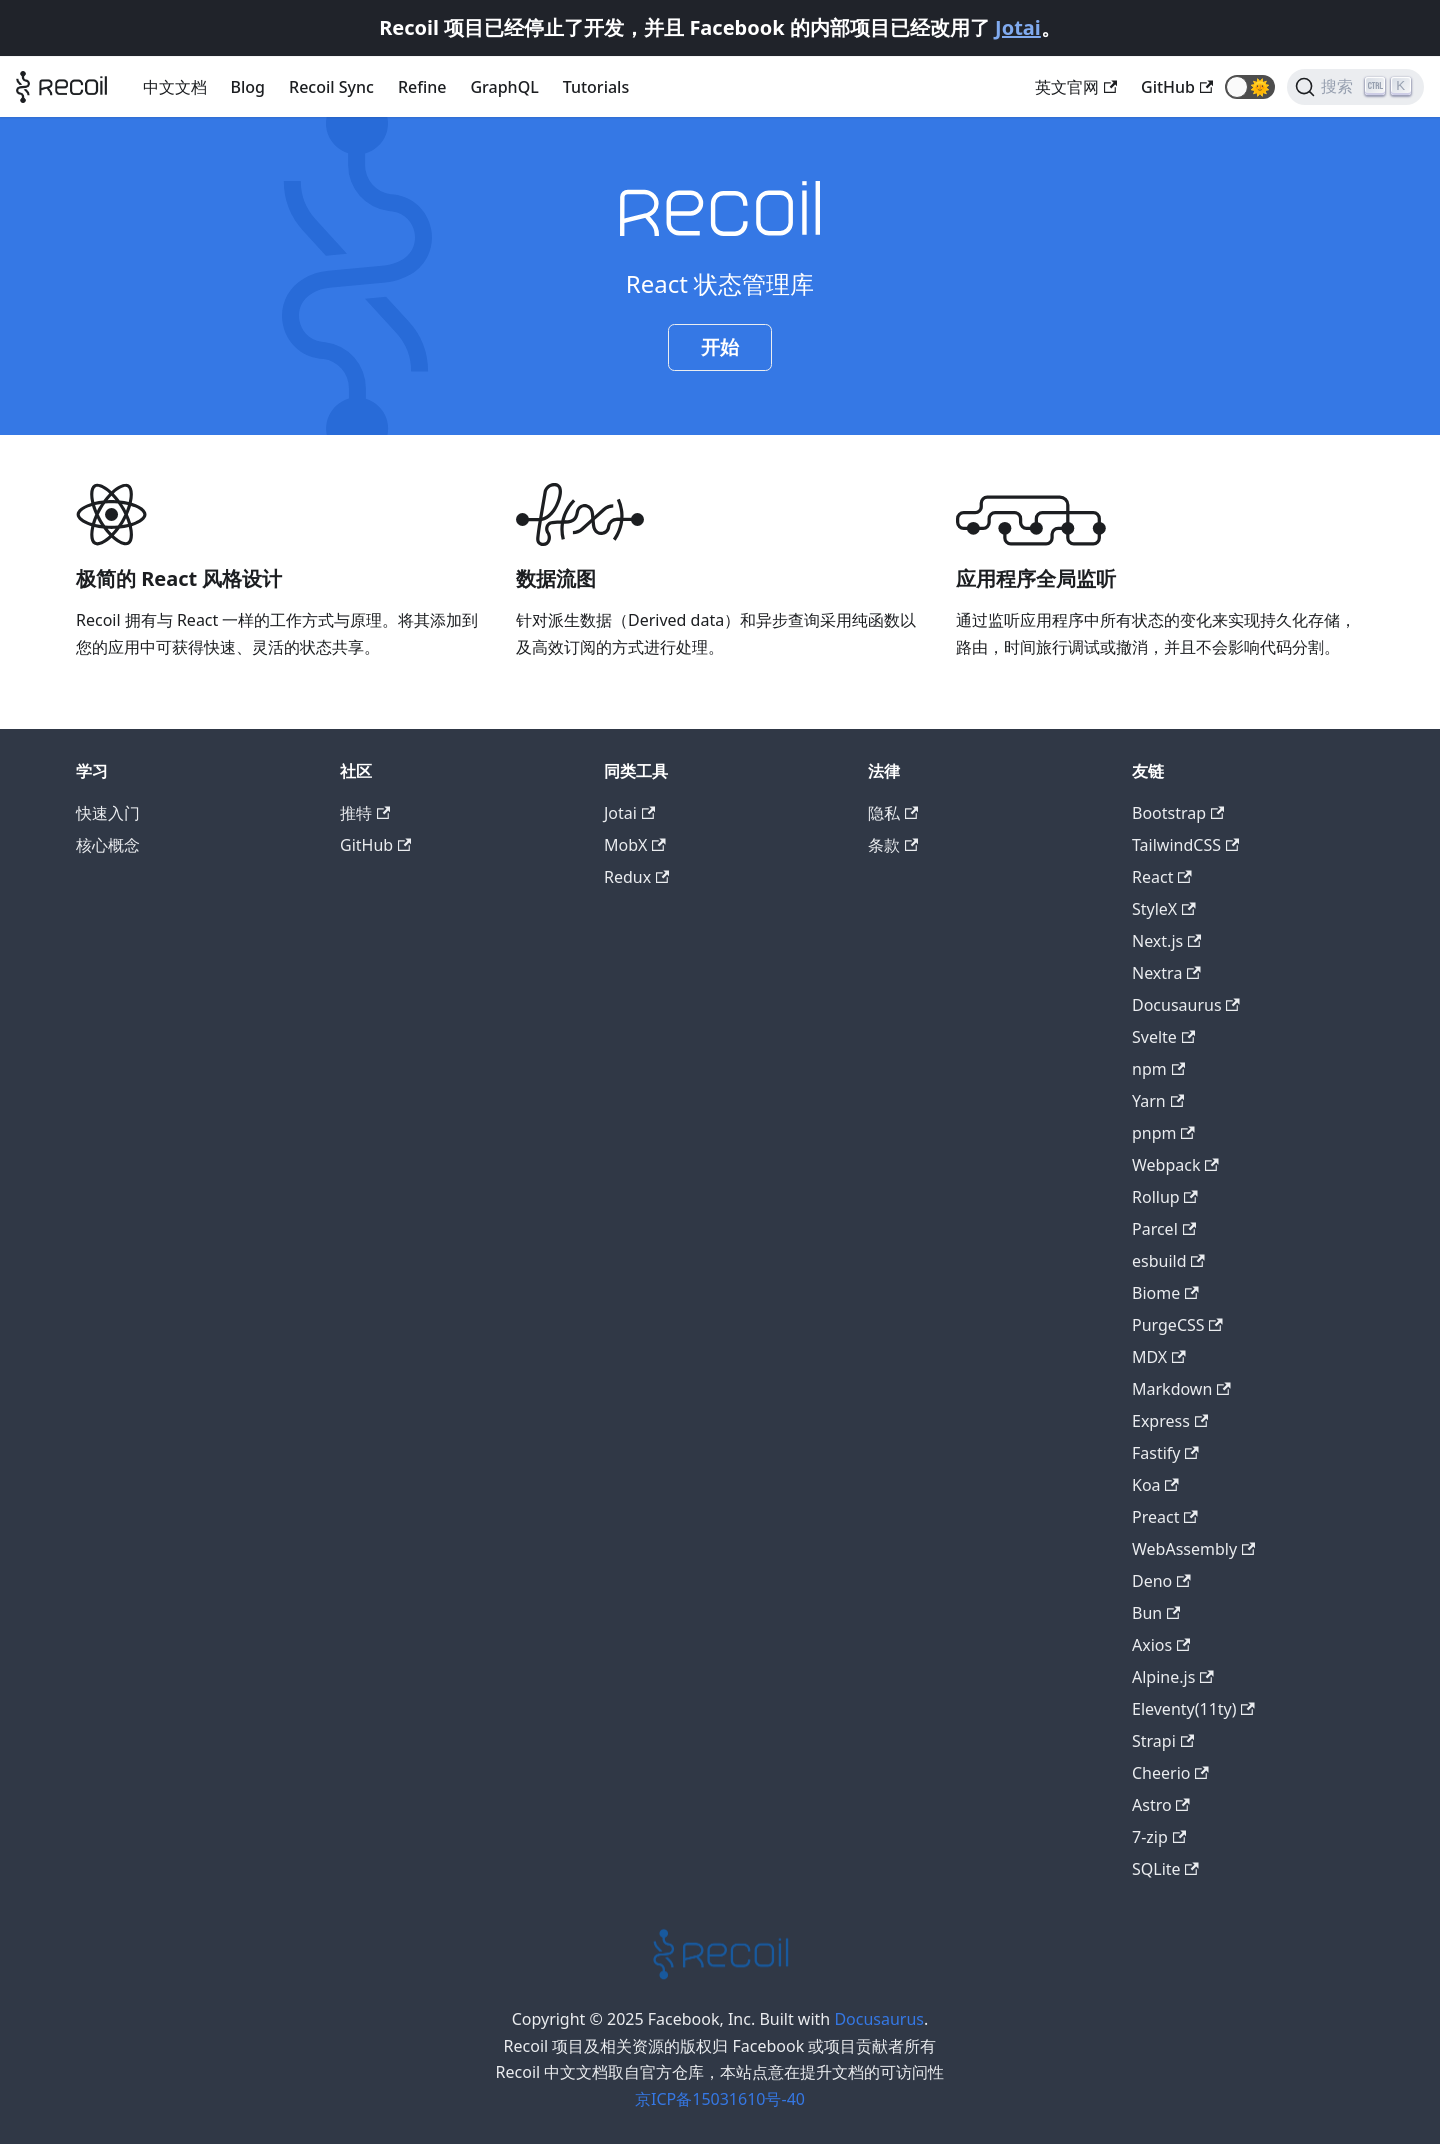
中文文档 (175, 87)
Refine (422, 87)
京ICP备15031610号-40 (720, 2099)
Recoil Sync (331, 87)
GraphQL (504, 87)
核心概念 (108, 845)
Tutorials (596, 87)
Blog (248, 87)
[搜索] (1355, 87)
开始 (720, 347)
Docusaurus (879, 2019)
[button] (1250, 87)
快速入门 (108, 813)
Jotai (1018, 27)
